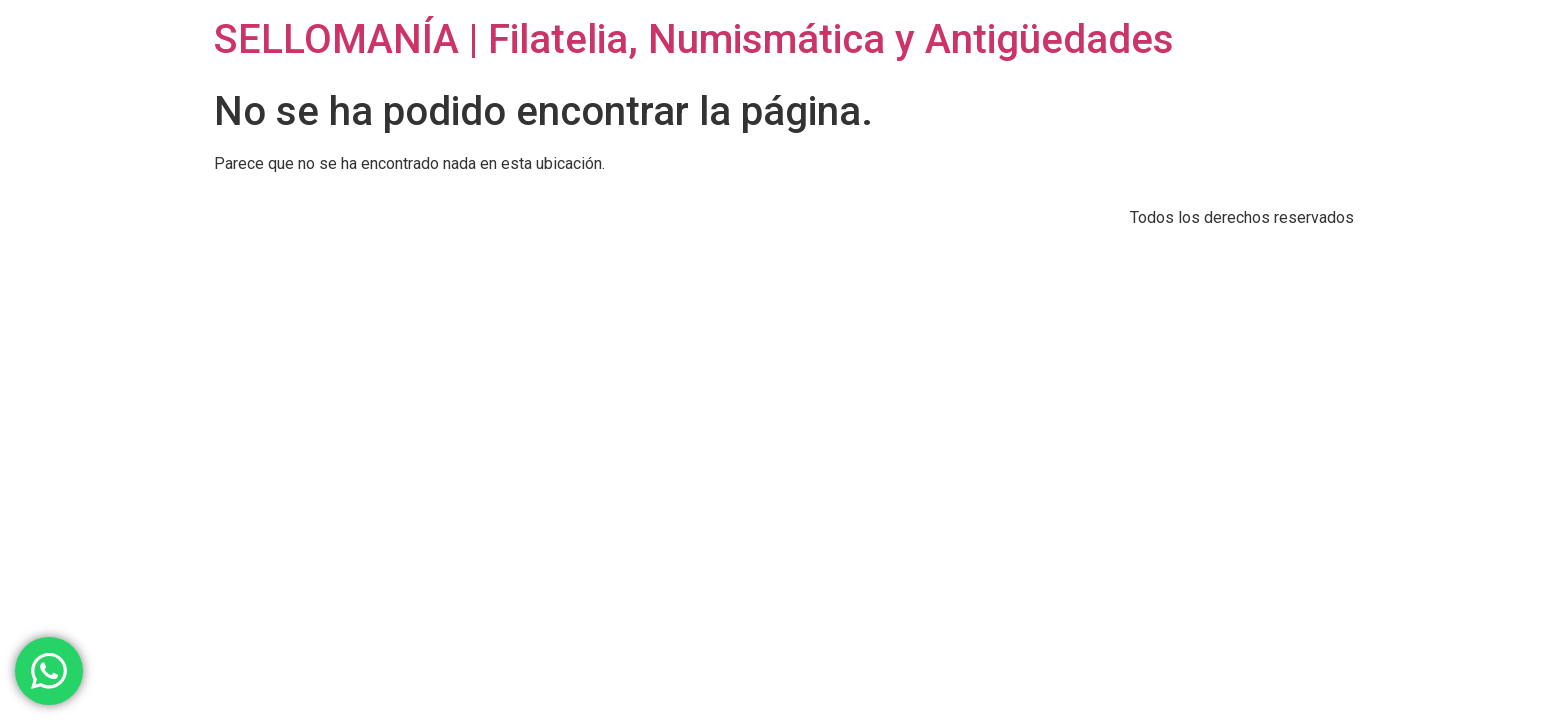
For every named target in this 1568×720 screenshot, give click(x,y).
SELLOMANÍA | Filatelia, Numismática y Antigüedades (694, 39)
